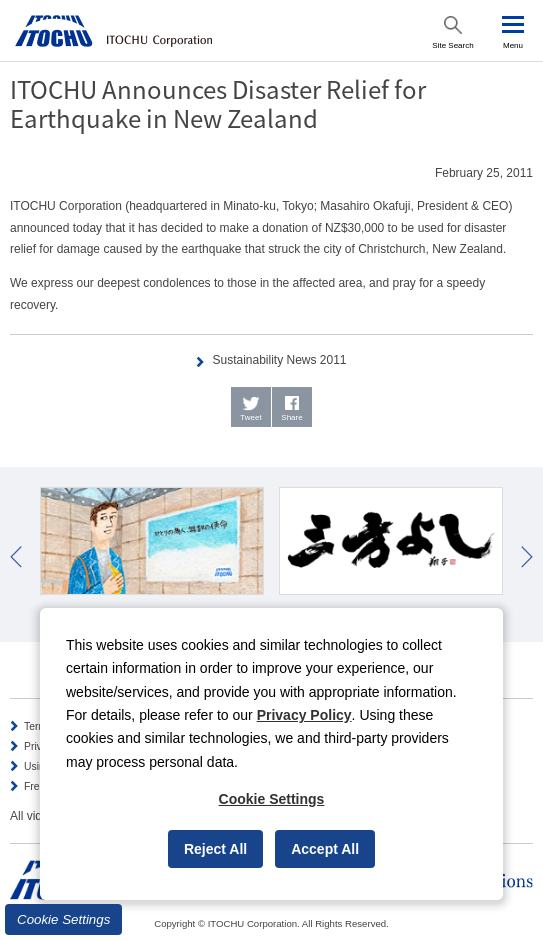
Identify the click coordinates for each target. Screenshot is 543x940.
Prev (16, 557)
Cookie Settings (63, 919)
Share (291, 417)
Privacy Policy (304, 715)
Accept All (325, 849)
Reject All (215, 849)
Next (527, 557)
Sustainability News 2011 (279, 360)
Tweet (250, 417)
